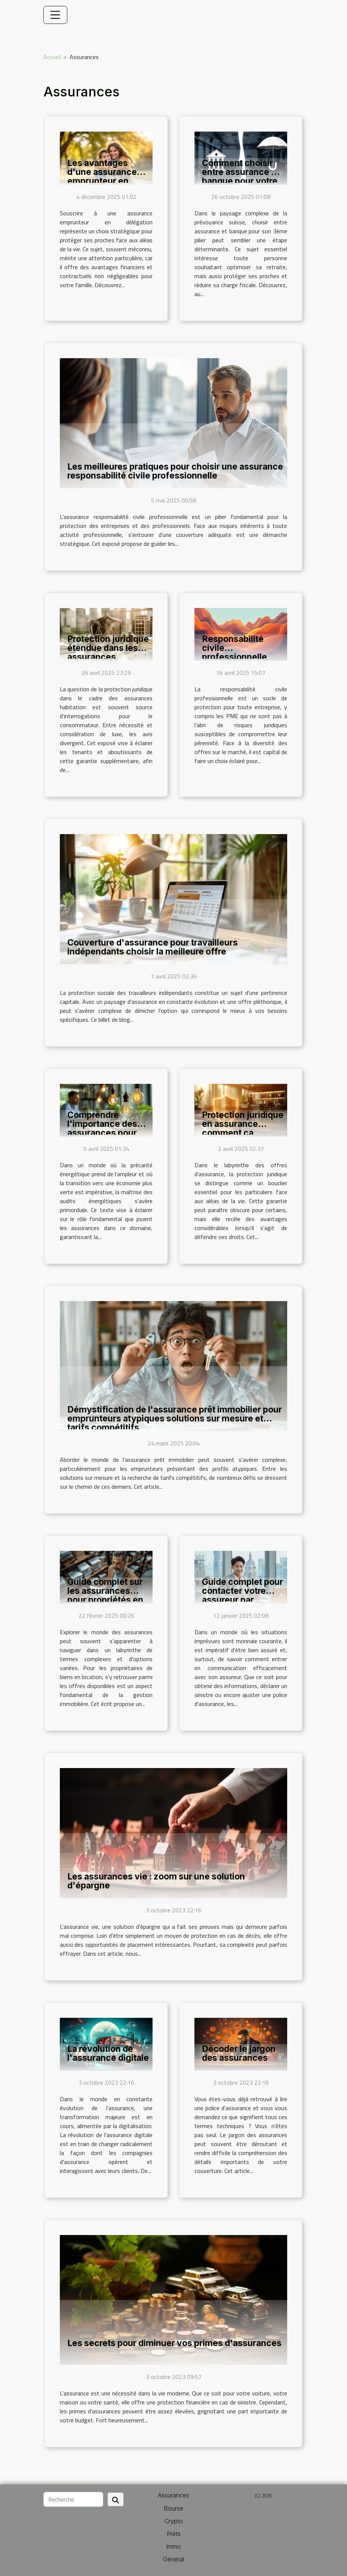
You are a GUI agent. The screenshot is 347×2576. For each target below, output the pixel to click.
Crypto (174, 2521)
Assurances (173, 2495)
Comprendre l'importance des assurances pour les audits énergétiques (102, 1133)
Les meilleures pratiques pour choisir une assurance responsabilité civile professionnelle (175, 471)
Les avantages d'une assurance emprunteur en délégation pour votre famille (102, 181)
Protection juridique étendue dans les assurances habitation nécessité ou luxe (108, 657)
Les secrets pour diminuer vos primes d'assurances (174, 2343)
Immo (173, 2546)
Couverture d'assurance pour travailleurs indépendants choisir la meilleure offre (152, 947)
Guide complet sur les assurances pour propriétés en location (105, 1595)
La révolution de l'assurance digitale (108, 2053)
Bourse (173, 2508)
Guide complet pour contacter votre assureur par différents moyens (242, 1595)
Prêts (174, 2533)
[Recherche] (73, 2499)
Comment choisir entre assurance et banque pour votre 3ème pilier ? (240, 176)
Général (173, 2559)
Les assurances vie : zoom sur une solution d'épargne (156, 1881)
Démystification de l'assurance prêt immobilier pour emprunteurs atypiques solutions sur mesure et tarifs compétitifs (174, 1418)
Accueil (52, 56)
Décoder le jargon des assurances (239, 2053)
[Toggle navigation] (55, 15)
